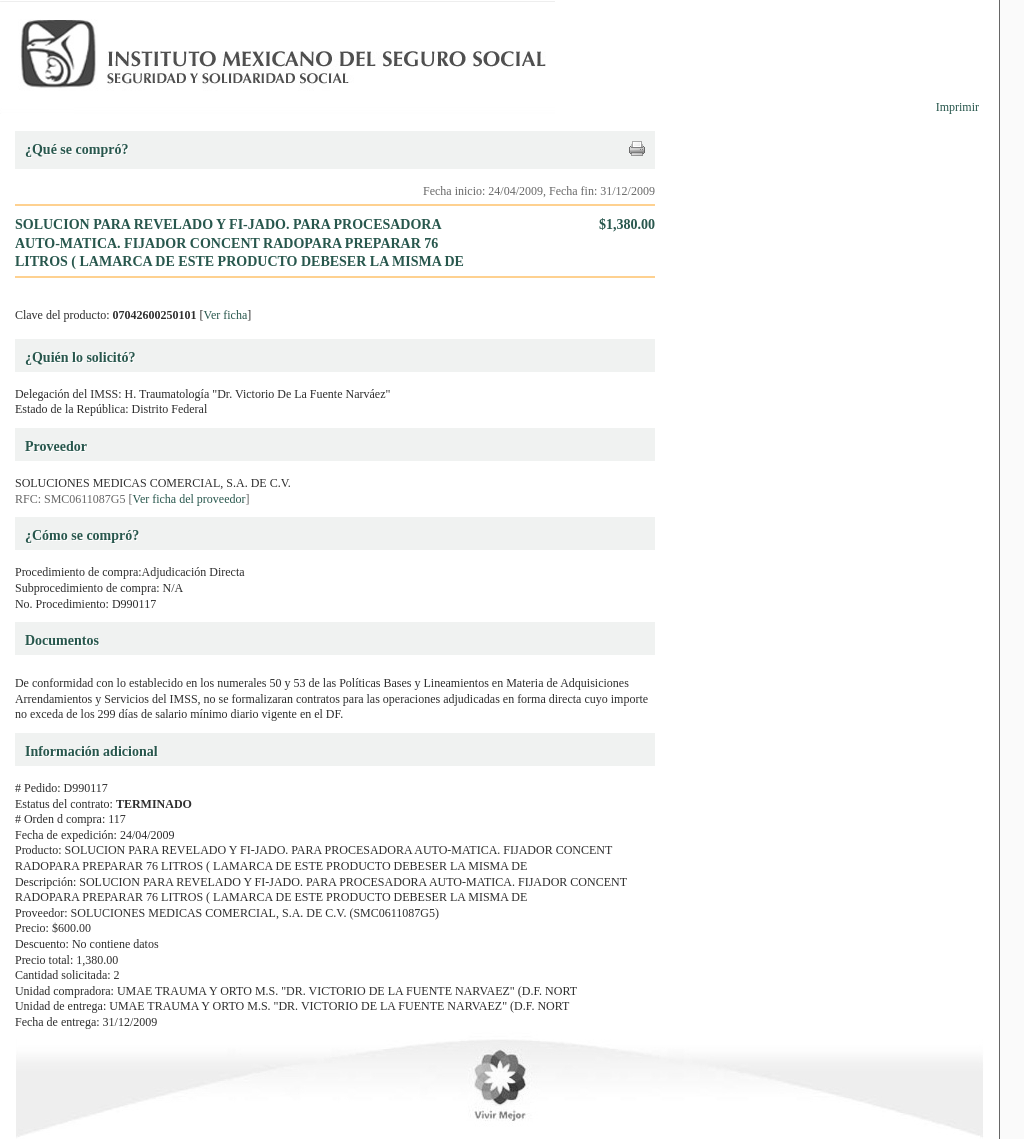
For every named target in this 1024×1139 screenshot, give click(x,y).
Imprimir (957, 107)
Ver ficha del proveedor (189, 499)
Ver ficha (226, 315)
